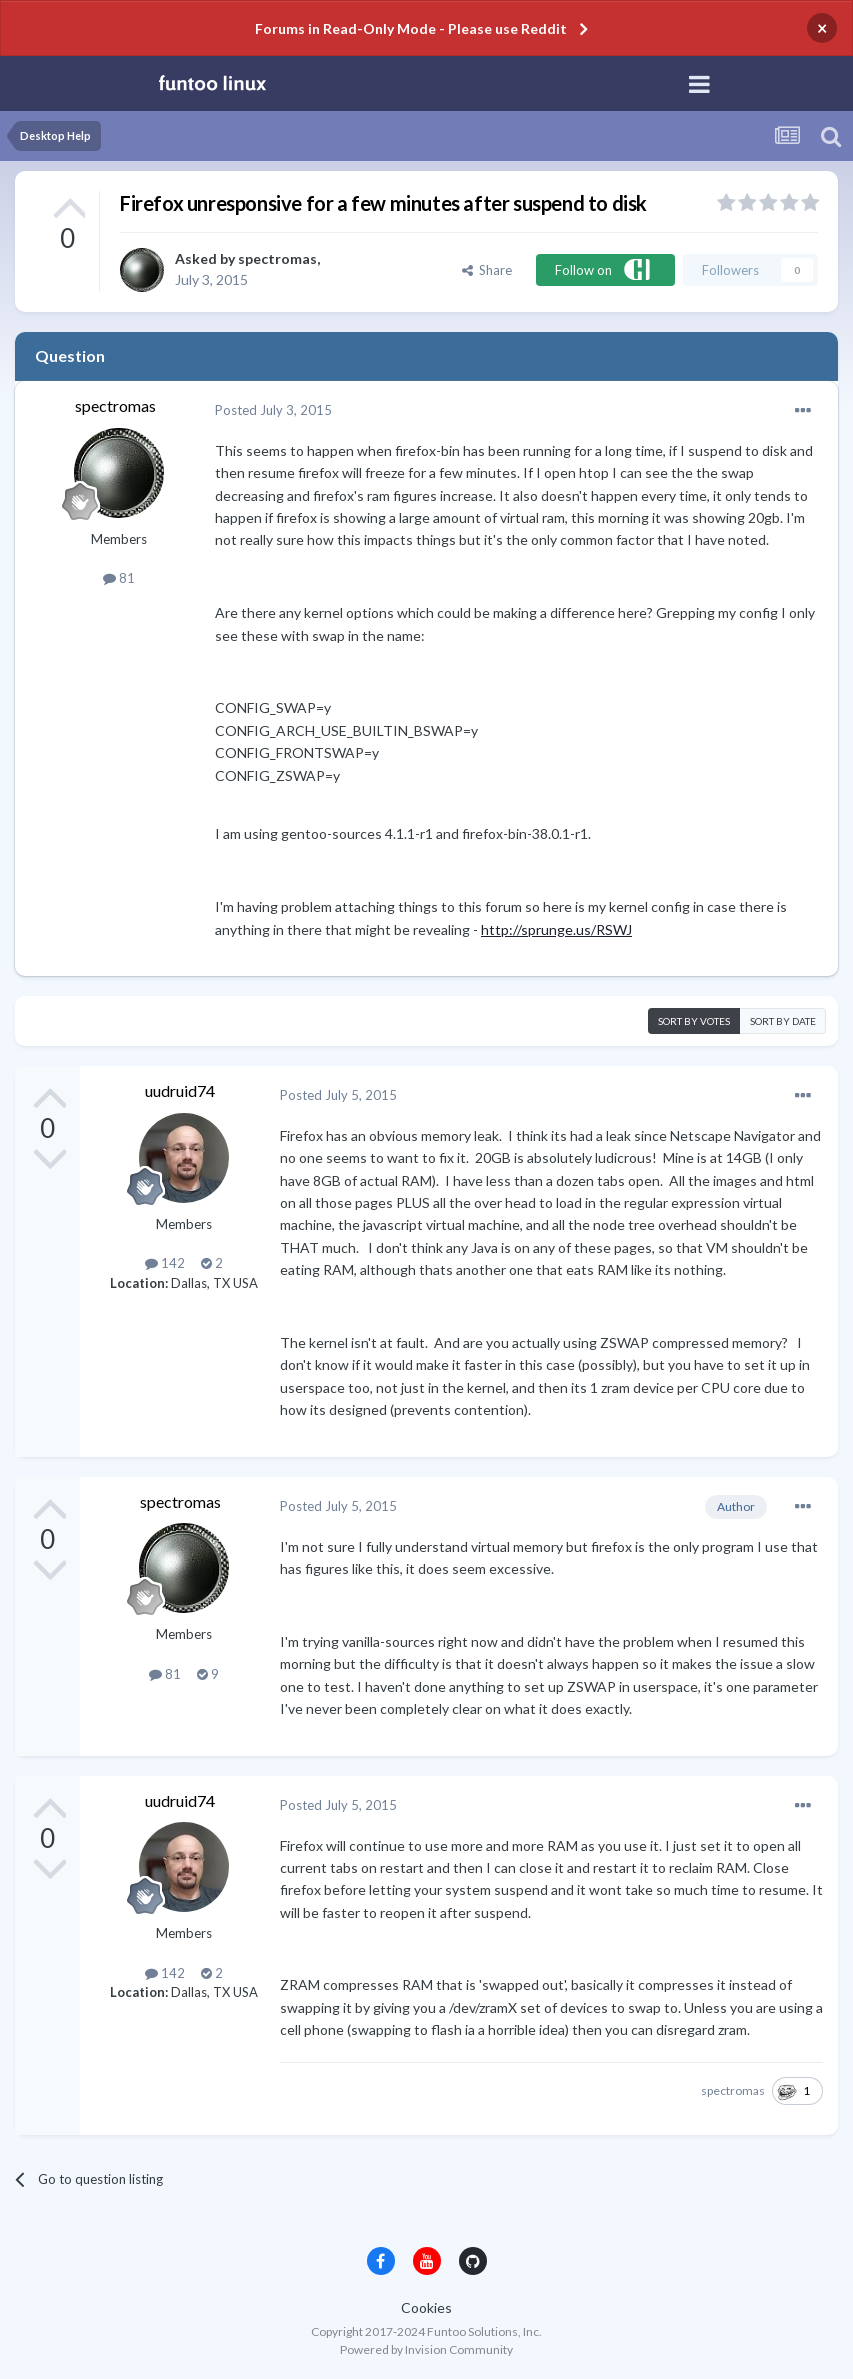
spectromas (277, 258)
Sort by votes (694, 1021)
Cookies (426, 2307)
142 (165, 1263)
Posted (273, 410)
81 (119, 578)
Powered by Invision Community (426, 2349)
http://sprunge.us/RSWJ (556, 929)
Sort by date (783, 1021)
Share (487, 270)
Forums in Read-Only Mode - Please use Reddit (411, 28)
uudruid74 (180, 1090)
